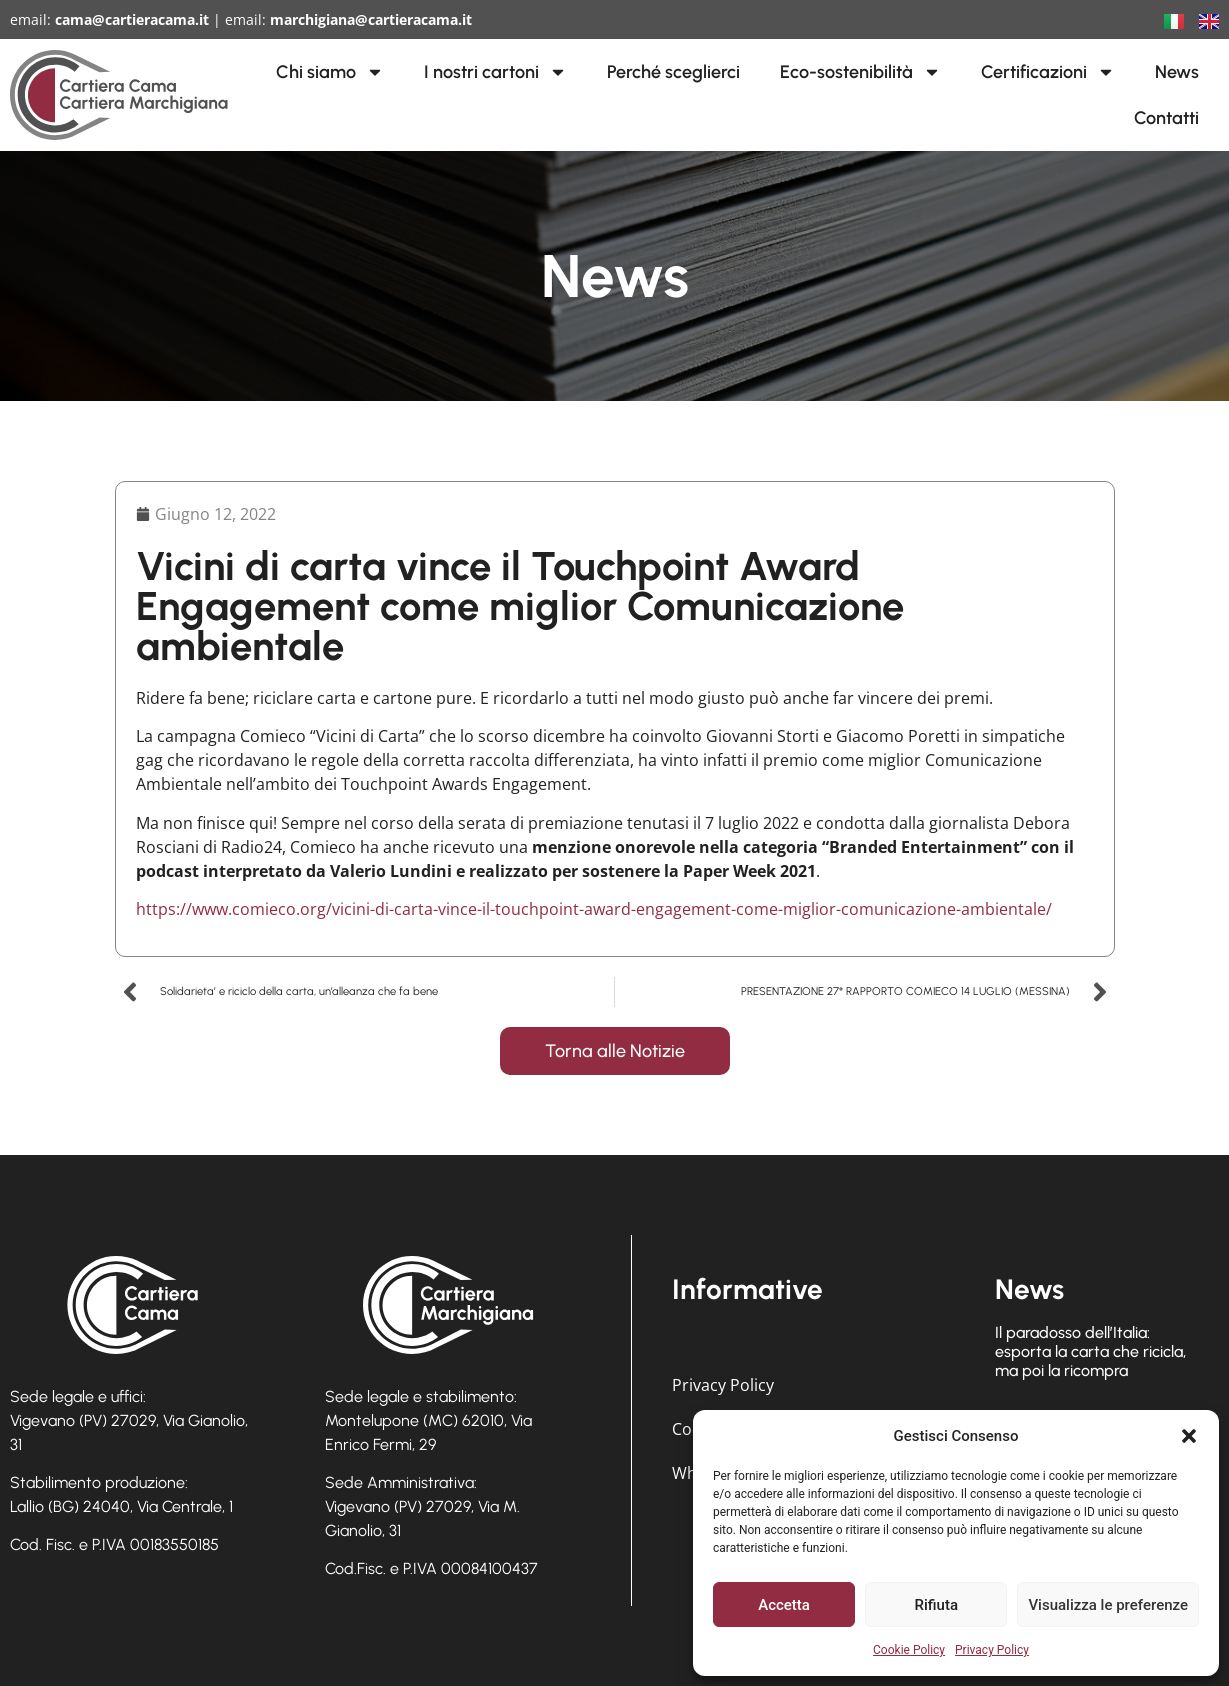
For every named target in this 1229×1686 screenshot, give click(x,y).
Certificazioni (1048, 72)
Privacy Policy (992, 1650)
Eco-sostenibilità (860, 72)
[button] (1189, 1436)
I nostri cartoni (495, 72)
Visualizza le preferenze (1108, 1605)
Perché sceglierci (673, 72)
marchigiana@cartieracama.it (371, 19)
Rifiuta (936, 1605)
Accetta (784, 1605)
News (1177, 72)
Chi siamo (330, 72)
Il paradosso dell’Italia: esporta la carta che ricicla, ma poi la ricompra (1090, 1351)
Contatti (1166, 118)
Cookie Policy (909, 1650)
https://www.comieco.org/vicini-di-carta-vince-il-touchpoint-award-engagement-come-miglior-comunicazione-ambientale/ (594, 909)
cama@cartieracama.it (132, 19)
